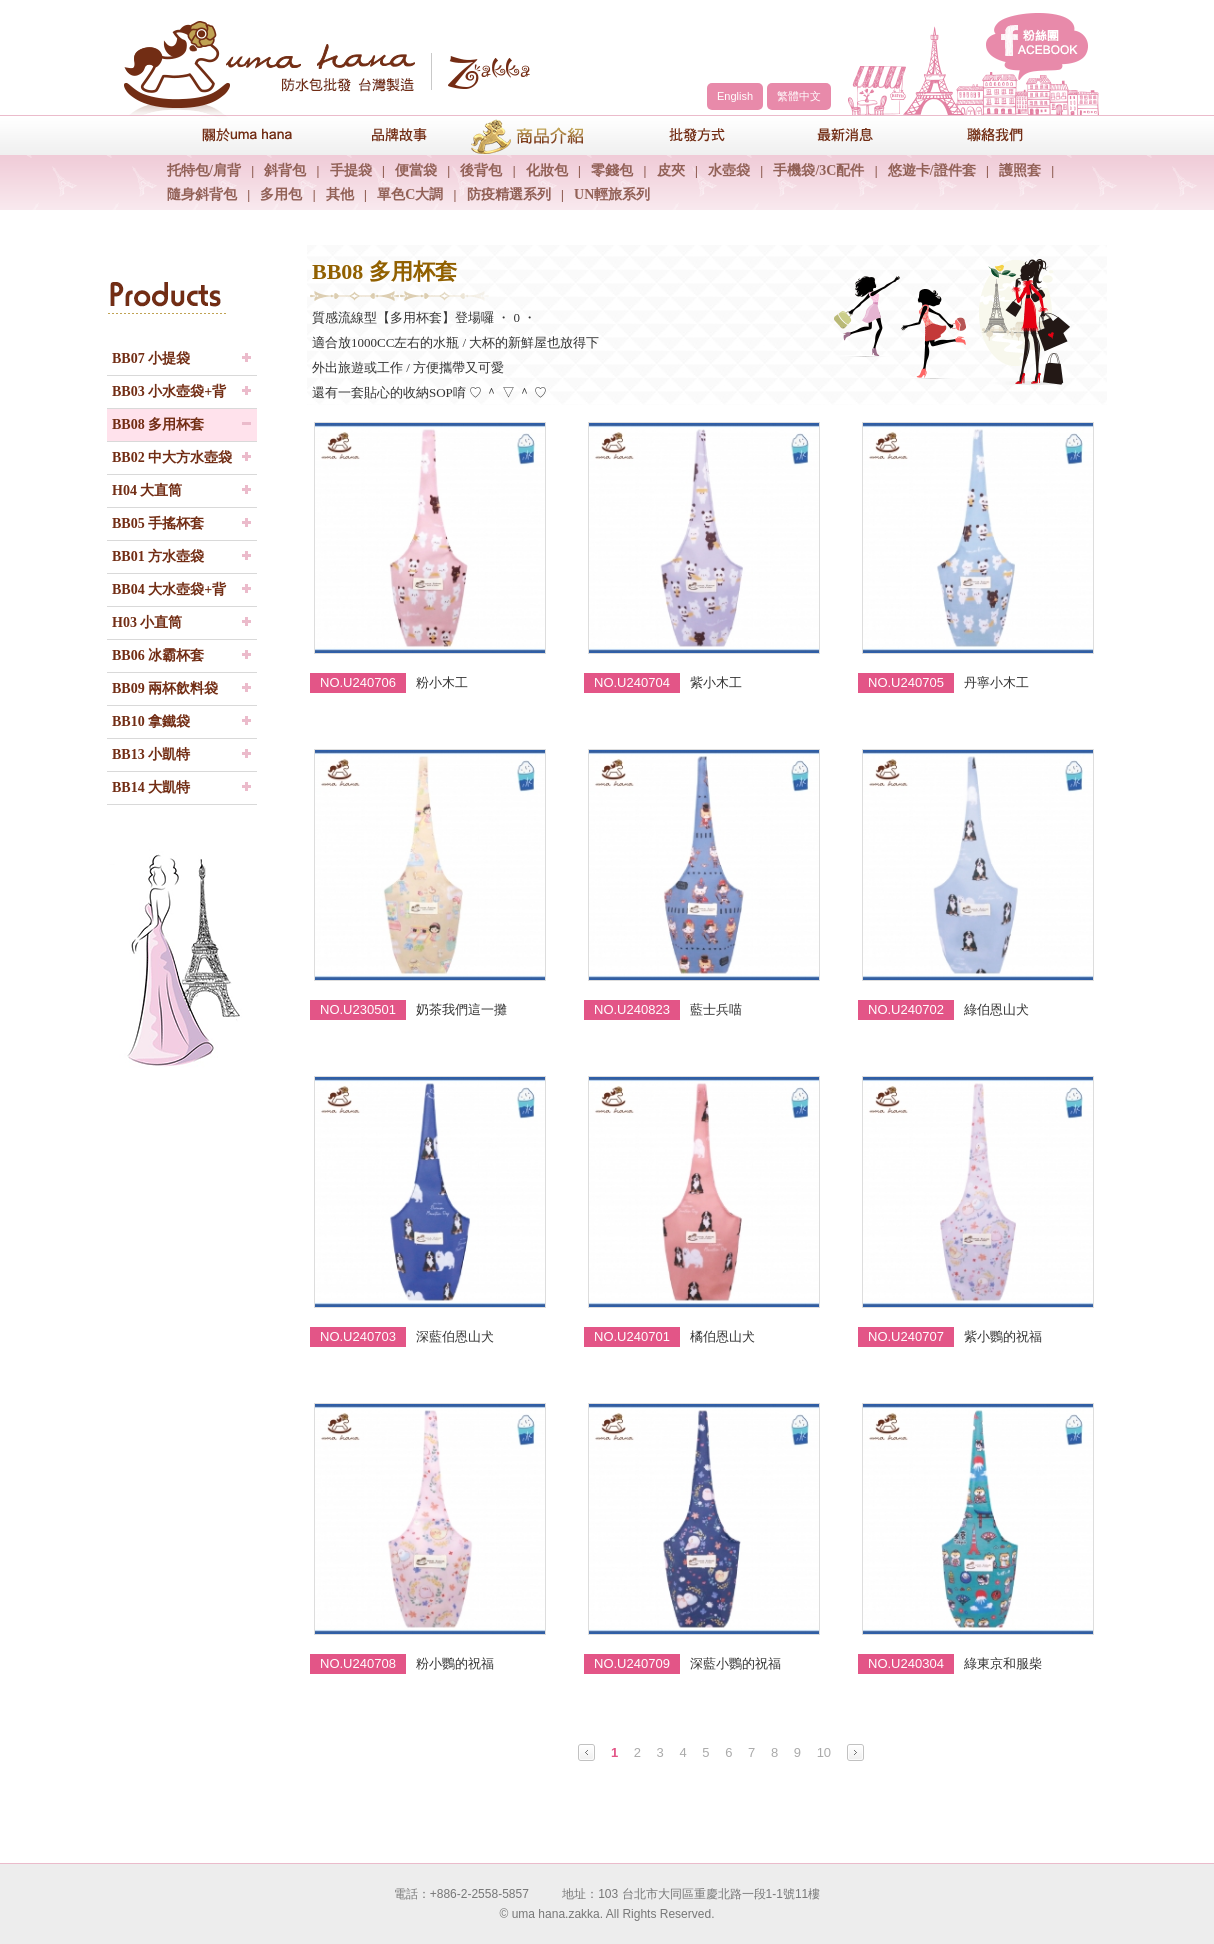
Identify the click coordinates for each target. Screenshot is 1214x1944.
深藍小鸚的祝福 (735, 1663)
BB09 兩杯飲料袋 (165, 688)
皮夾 (671, 170)
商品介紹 (532, 134)
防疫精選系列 (509, 194)
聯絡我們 (982, 134)
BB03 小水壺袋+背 (169, 391)
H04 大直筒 (147, 490)
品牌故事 (382, 134)
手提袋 (351, 170)
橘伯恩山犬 (722, 1336)
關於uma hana (232, 134)
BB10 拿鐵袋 (151, 721)
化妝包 (547, 170)
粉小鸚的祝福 (455, 1663)
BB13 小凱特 (151, 754)
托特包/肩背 (204, 170)
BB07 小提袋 (151, 358)
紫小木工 (716, 682)
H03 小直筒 (147, 622)
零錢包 (612, 170)
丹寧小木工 (996, 682)
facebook (1037, 47)
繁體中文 (799, 96)
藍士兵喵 (716, 1009)
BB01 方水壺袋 (158, 556)
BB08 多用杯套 (158, 424)
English (735, 96)
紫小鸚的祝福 (1003, 1336)
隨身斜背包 (202, 194)
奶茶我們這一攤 (461, 1009)
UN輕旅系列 (612, 194)
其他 (340, 194)
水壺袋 (729, 170)
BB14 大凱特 (151, 787)
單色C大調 (410, 194)
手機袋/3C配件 (818, 170)
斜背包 (285, 170)
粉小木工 (442, 682)
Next (855, 1752)
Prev (586, 1752)
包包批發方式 (682, 134)
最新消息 (832, 134)
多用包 (281, 194)
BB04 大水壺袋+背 (169, 589)
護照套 (1020, 170)
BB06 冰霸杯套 (158, 655)
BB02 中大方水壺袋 (172, 457)
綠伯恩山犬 (996, 1009)
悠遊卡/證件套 (932, 170)
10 (824, 1752)
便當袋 (416, 170)
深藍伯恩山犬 (455, 1336)
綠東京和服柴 (1003, 1663)
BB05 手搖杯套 (158, 523)
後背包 (481, 170)
